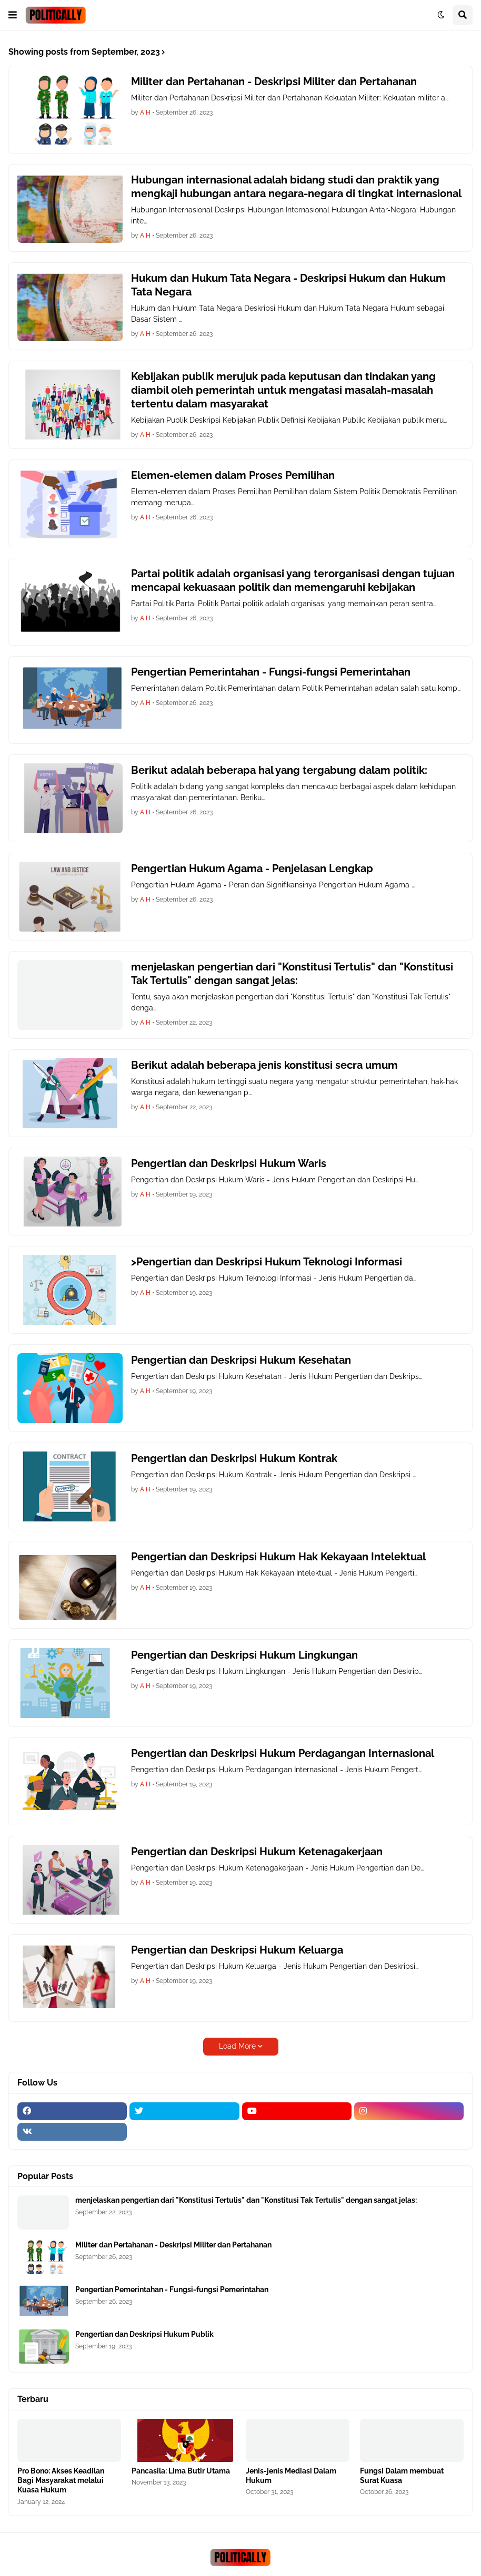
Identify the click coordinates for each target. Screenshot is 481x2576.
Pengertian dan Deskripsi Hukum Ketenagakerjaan (257, 1851)
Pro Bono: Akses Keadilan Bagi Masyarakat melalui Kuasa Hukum (60, 2480)
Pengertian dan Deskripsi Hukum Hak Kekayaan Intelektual (278, 1556)
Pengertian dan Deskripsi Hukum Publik (144, 2334)
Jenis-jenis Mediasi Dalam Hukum (291, 2476)
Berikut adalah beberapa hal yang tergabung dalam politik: (279, 770)
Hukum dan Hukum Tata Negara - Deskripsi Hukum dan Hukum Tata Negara (288, 285)
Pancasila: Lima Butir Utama (181, 2471)
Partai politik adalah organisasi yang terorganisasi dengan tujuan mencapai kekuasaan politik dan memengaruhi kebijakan (293, 580)
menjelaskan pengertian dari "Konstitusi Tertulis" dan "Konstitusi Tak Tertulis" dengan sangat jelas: (292, 973)
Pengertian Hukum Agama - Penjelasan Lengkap (252, 868)
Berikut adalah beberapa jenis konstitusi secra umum (264, 1065)
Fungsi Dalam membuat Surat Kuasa (402, 2476)
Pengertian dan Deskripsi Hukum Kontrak (234, 1458)
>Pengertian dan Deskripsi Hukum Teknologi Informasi (266, 1261)
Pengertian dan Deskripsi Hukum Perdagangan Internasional (282, 1753)
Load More (237, 2046)
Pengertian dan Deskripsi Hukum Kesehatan (241, 1360)
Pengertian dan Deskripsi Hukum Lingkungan (244, 1655)
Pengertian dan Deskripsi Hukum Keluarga (237, 1950)
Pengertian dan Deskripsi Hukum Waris (228, 1163)
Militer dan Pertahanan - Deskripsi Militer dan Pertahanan (274, 81)
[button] (12, 15)
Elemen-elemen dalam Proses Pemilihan (233, 475)
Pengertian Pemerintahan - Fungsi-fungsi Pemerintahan (270, 672)
